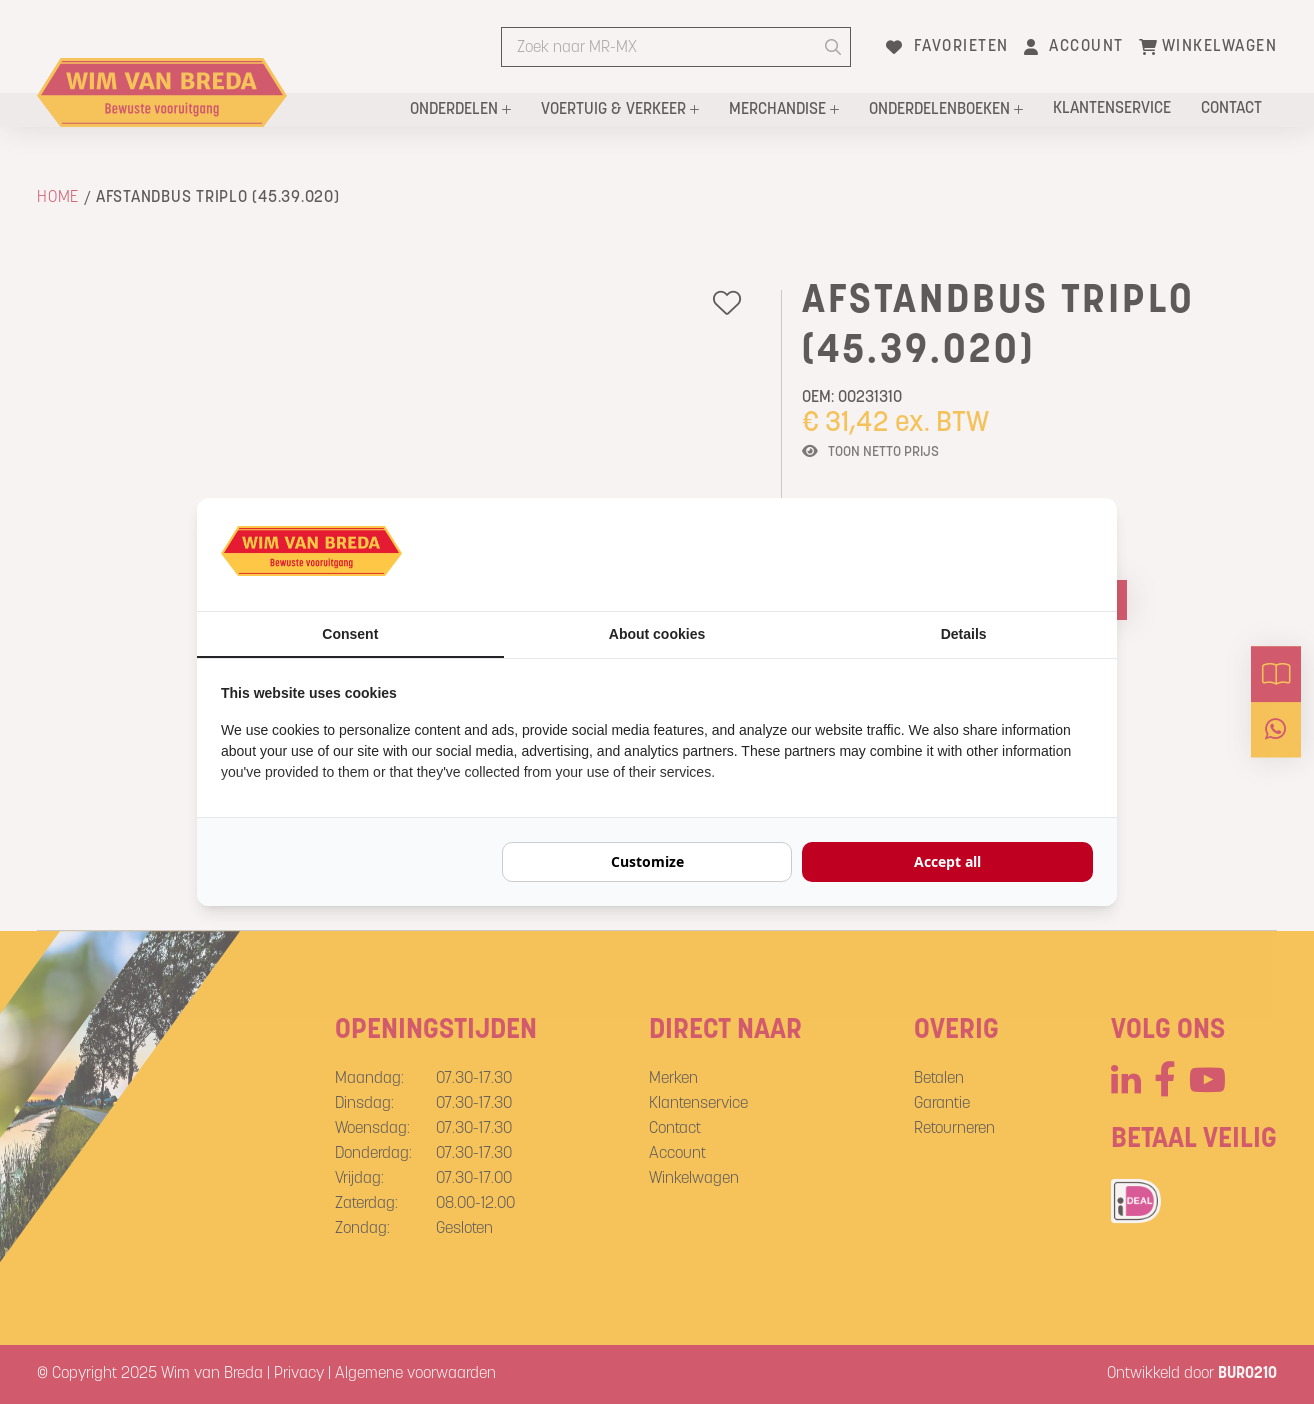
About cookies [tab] (657, 634)
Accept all (947, 861)
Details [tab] (964, 634)
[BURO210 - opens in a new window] (1018, 554)
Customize (647, 861)
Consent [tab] (350, 634)
